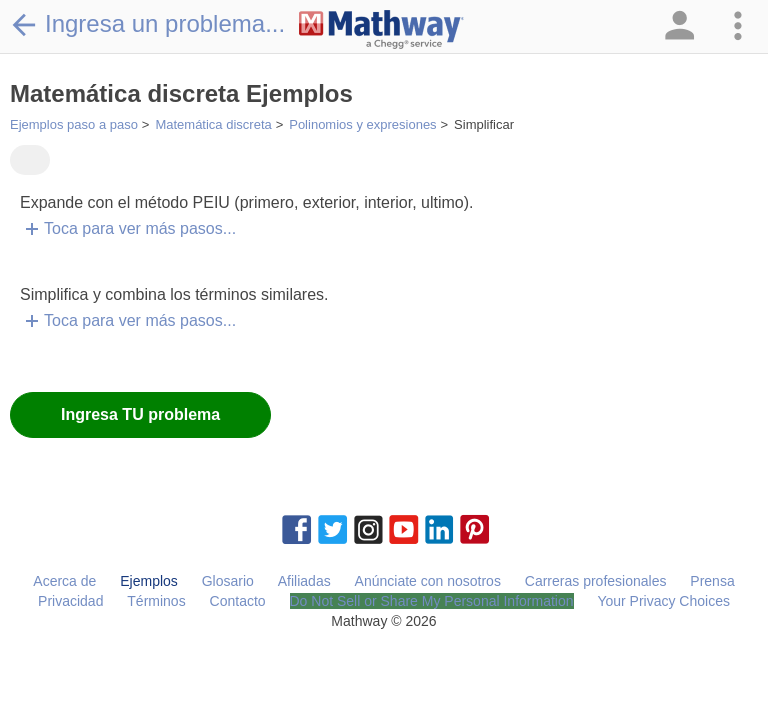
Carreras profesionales (596, 581)
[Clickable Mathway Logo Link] (381, 30)
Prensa (712, 581)
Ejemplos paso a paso (74, 124)
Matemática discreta (213, 124)
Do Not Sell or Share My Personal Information (432, 601)
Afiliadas (304, 581)
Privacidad (70, 601)
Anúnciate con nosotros (428, 581)
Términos (156, 601)
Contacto (238, 601)
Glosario (228, 581)
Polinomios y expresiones (362, 124)
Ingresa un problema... (147, 24)
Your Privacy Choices (663, 601)
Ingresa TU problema (140, 414)
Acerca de (64, 581)
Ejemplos (149, 581)
